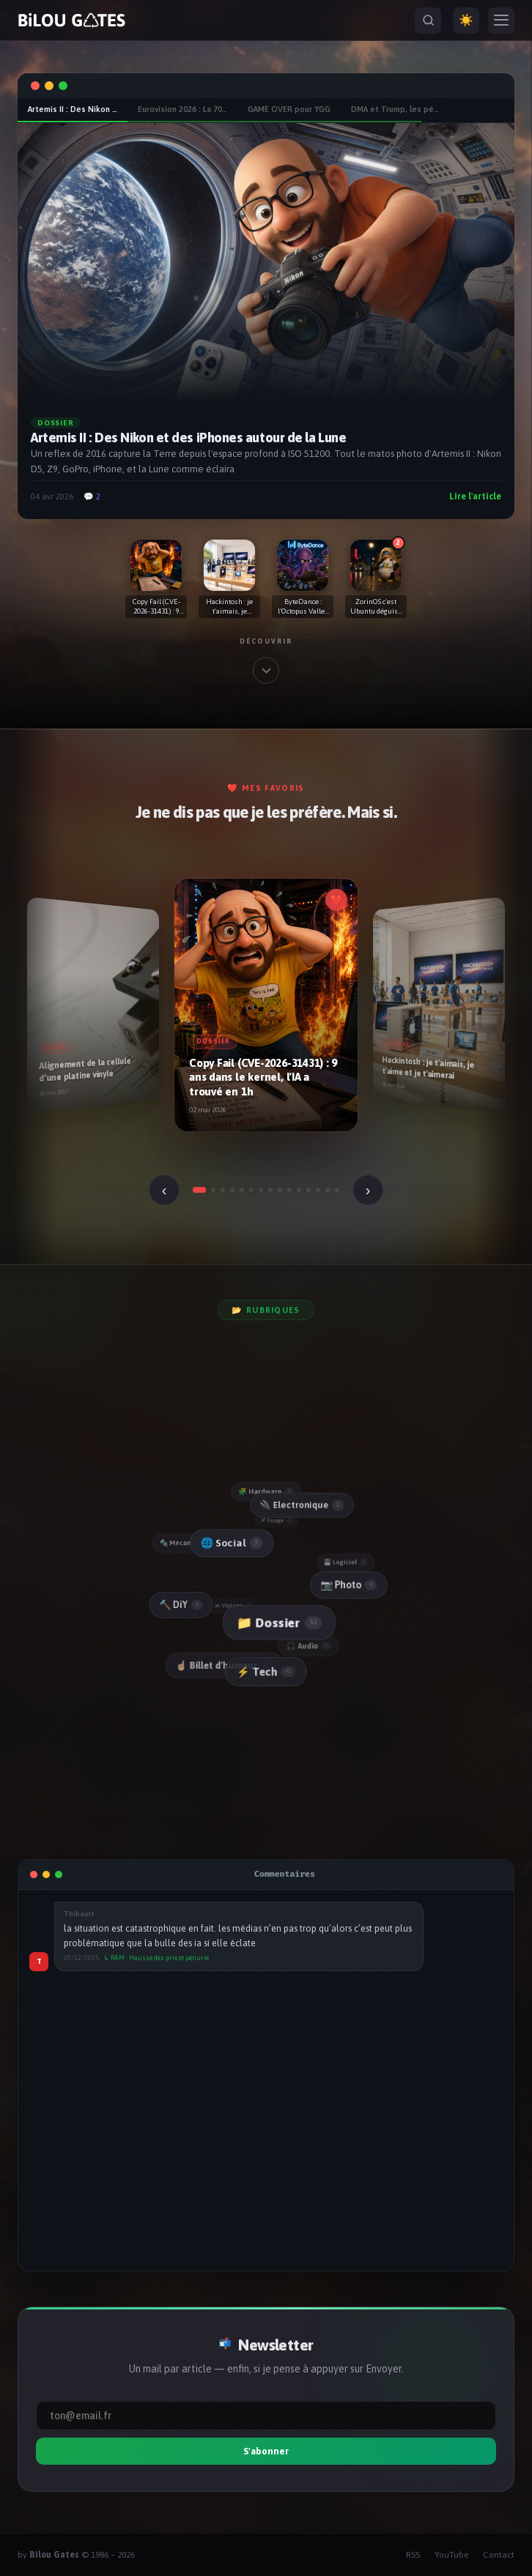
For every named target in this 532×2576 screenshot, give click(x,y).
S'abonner (266, 2451)
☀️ (466, 20)
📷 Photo (347, 1585)
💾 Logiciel (346, 1562)
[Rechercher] (428, 20)
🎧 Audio (309, 1646)
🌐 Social (231, 1543)
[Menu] (501, 20)
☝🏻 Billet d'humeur (224, 1666)
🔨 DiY (180, 1605)
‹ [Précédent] (164, 1190)
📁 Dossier (278, 1623)
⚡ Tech (266, 1672)
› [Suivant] (368, 1190)
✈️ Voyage (277, 1520)
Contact (498, 2555)
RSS (413, 2555)
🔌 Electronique (301, 1505)
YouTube (451, 2555)
